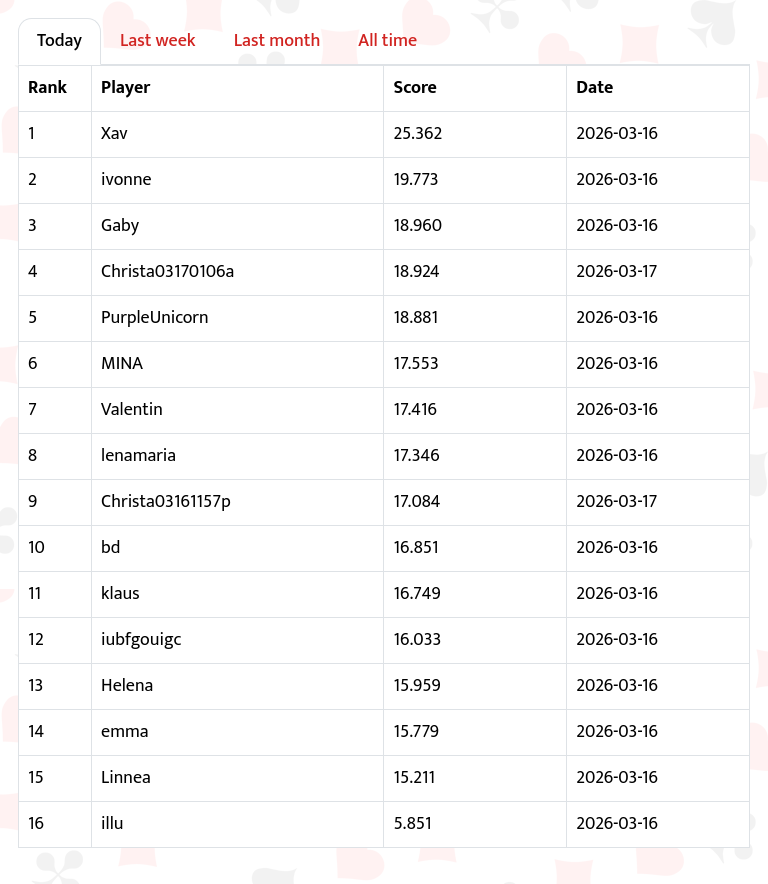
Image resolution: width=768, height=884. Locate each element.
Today (59, 41)
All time (387, 41)
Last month (277, 41)
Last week (158, 41)
